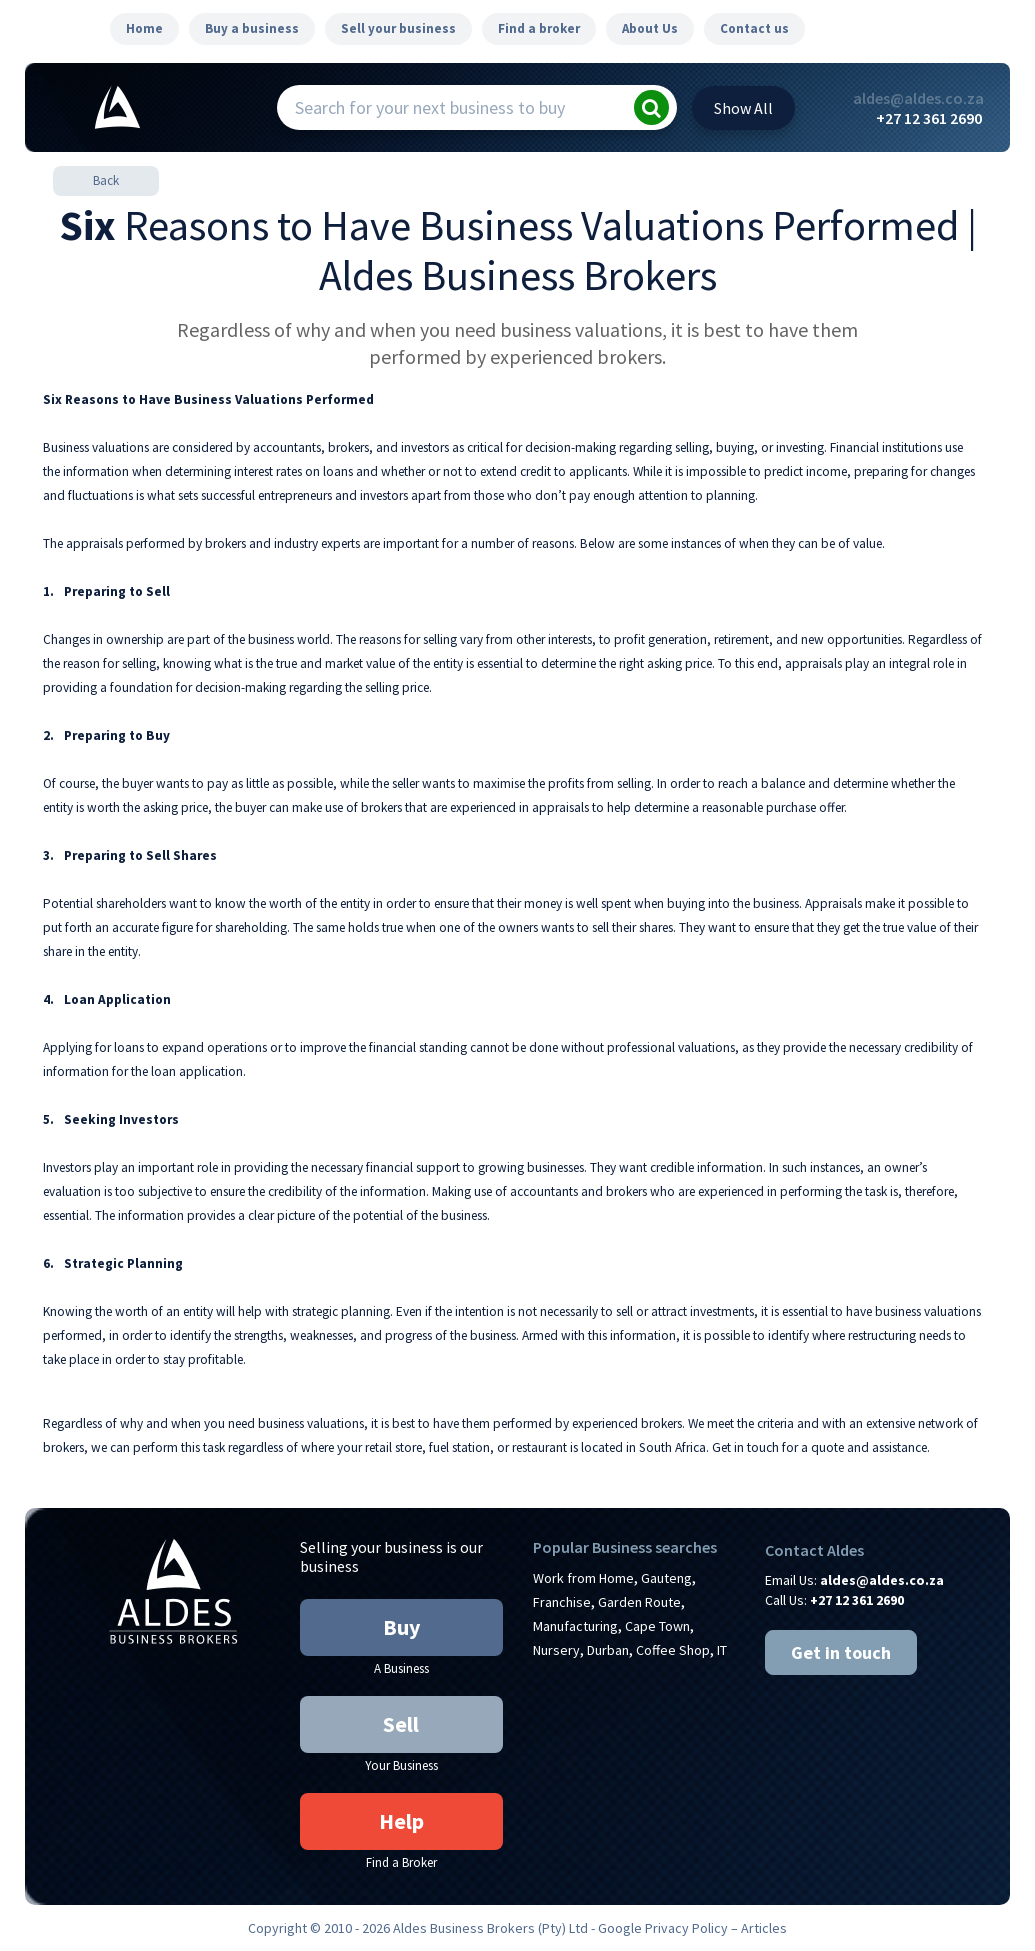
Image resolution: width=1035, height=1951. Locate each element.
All (743, 108)
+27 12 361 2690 (929, 118)
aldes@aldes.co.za (917, 98)
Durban (608, 1650)
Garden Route (639, 1602)
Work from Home (583, 1578)
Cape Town (657, 1626)
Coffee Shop (673, 1650)
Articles (764, 1928)
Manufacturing (575, 1626)
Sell (401, 1724)
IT (722, 1650)
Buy (401, 1627)
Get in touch (841, 1652)
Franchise (562, 1602)
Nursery (556, 1650)
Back (106, 180)
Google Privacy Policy (663, 1928)
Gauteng (666, 1578)
